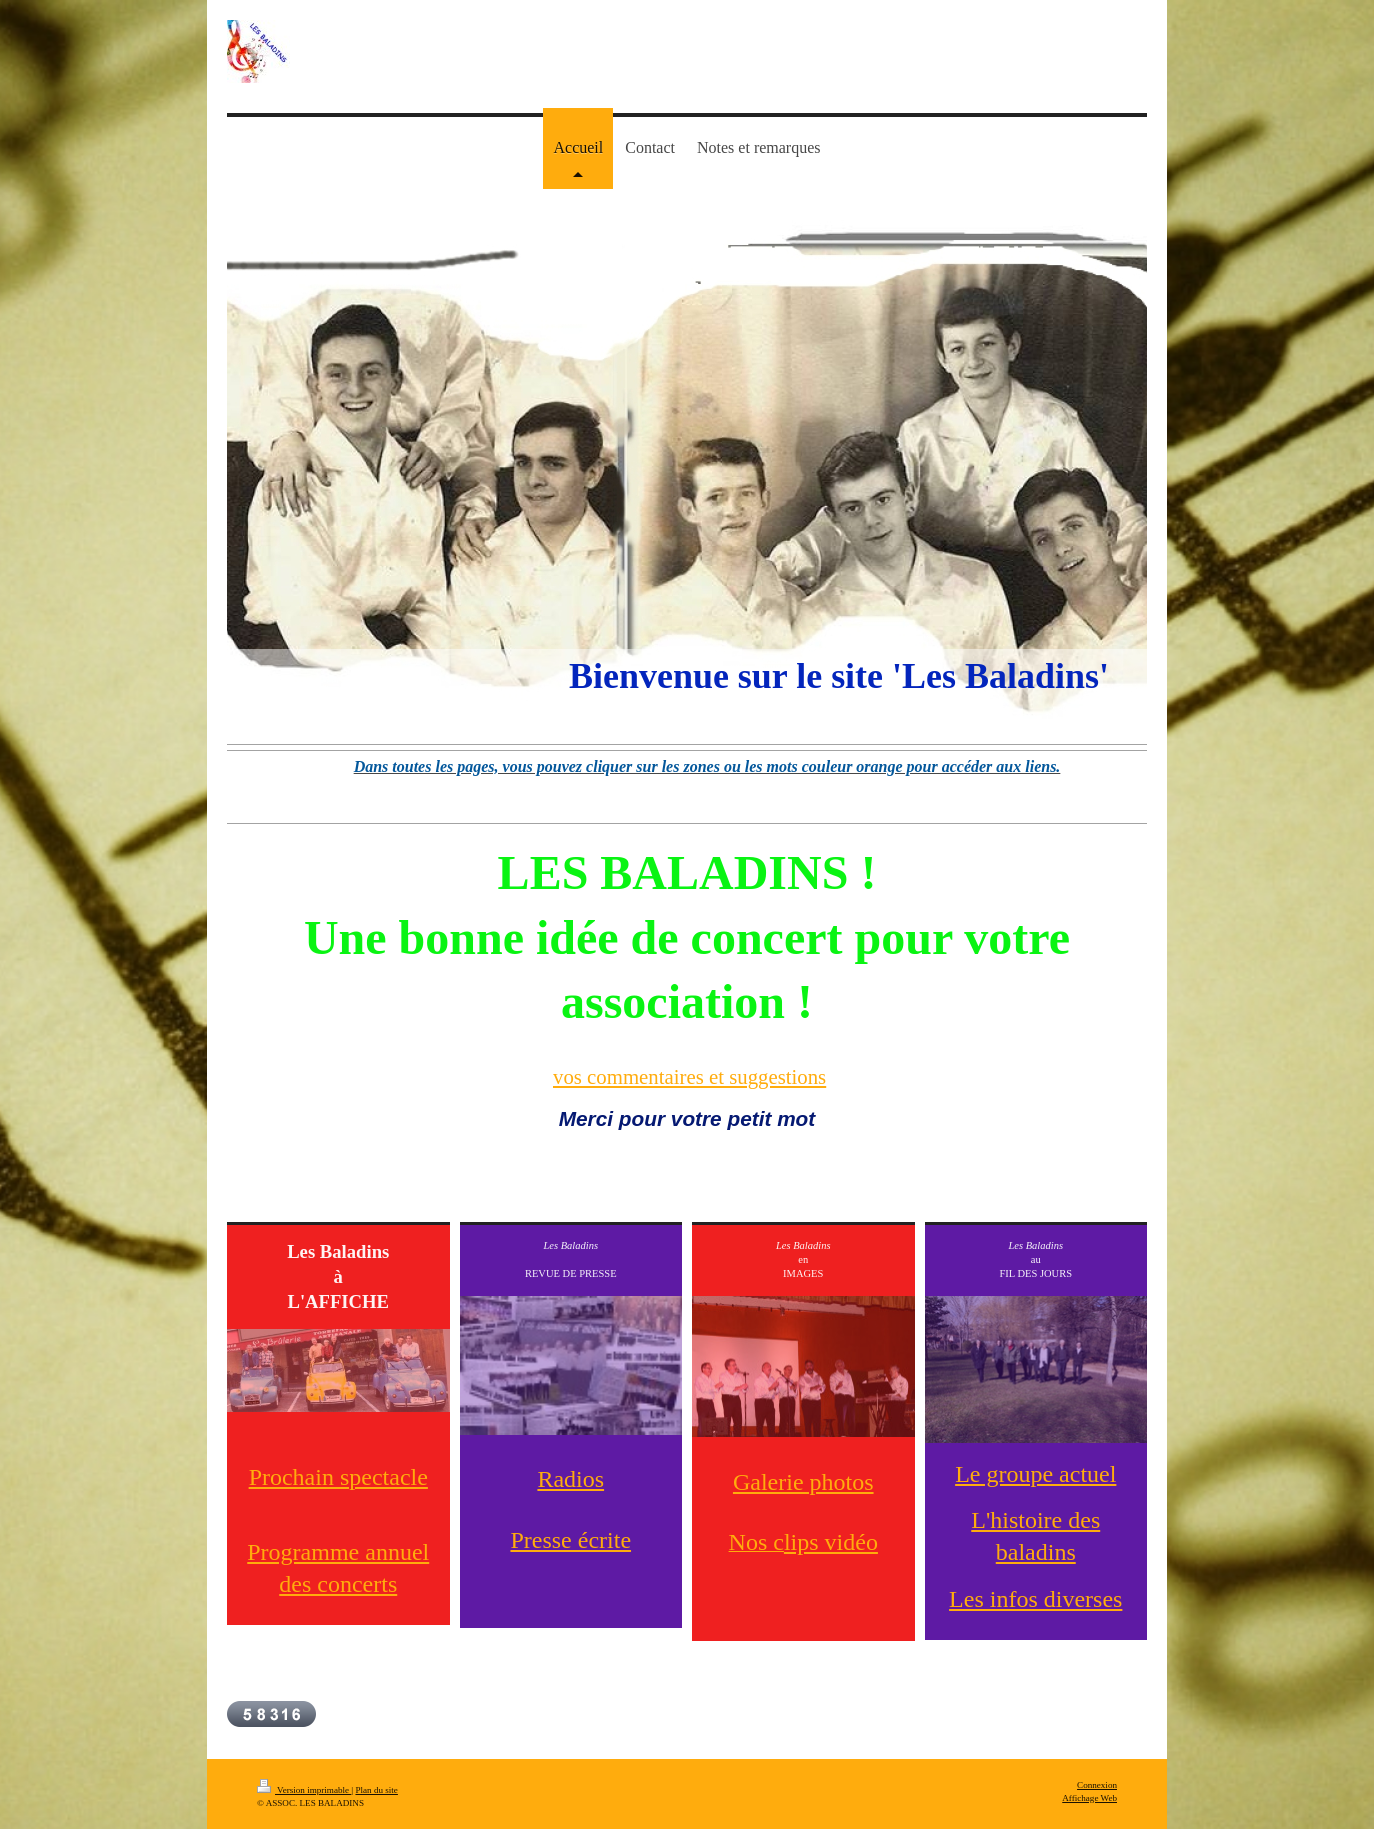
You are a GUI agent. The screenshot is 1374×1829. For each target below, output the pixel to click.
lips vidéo (831, 1542)
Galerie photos (803, 1482)
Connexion (1097, 1785)
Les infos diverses (1035, 1599)
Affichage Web (1089, 1798)
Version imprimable (304, 1790)
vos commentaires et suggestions (689, 1076)
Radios (570, 1479)
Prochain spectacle (338, 1477)
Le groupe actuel (1035, 1474)
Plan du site (376, 1790)
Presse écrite (570, 1540)
